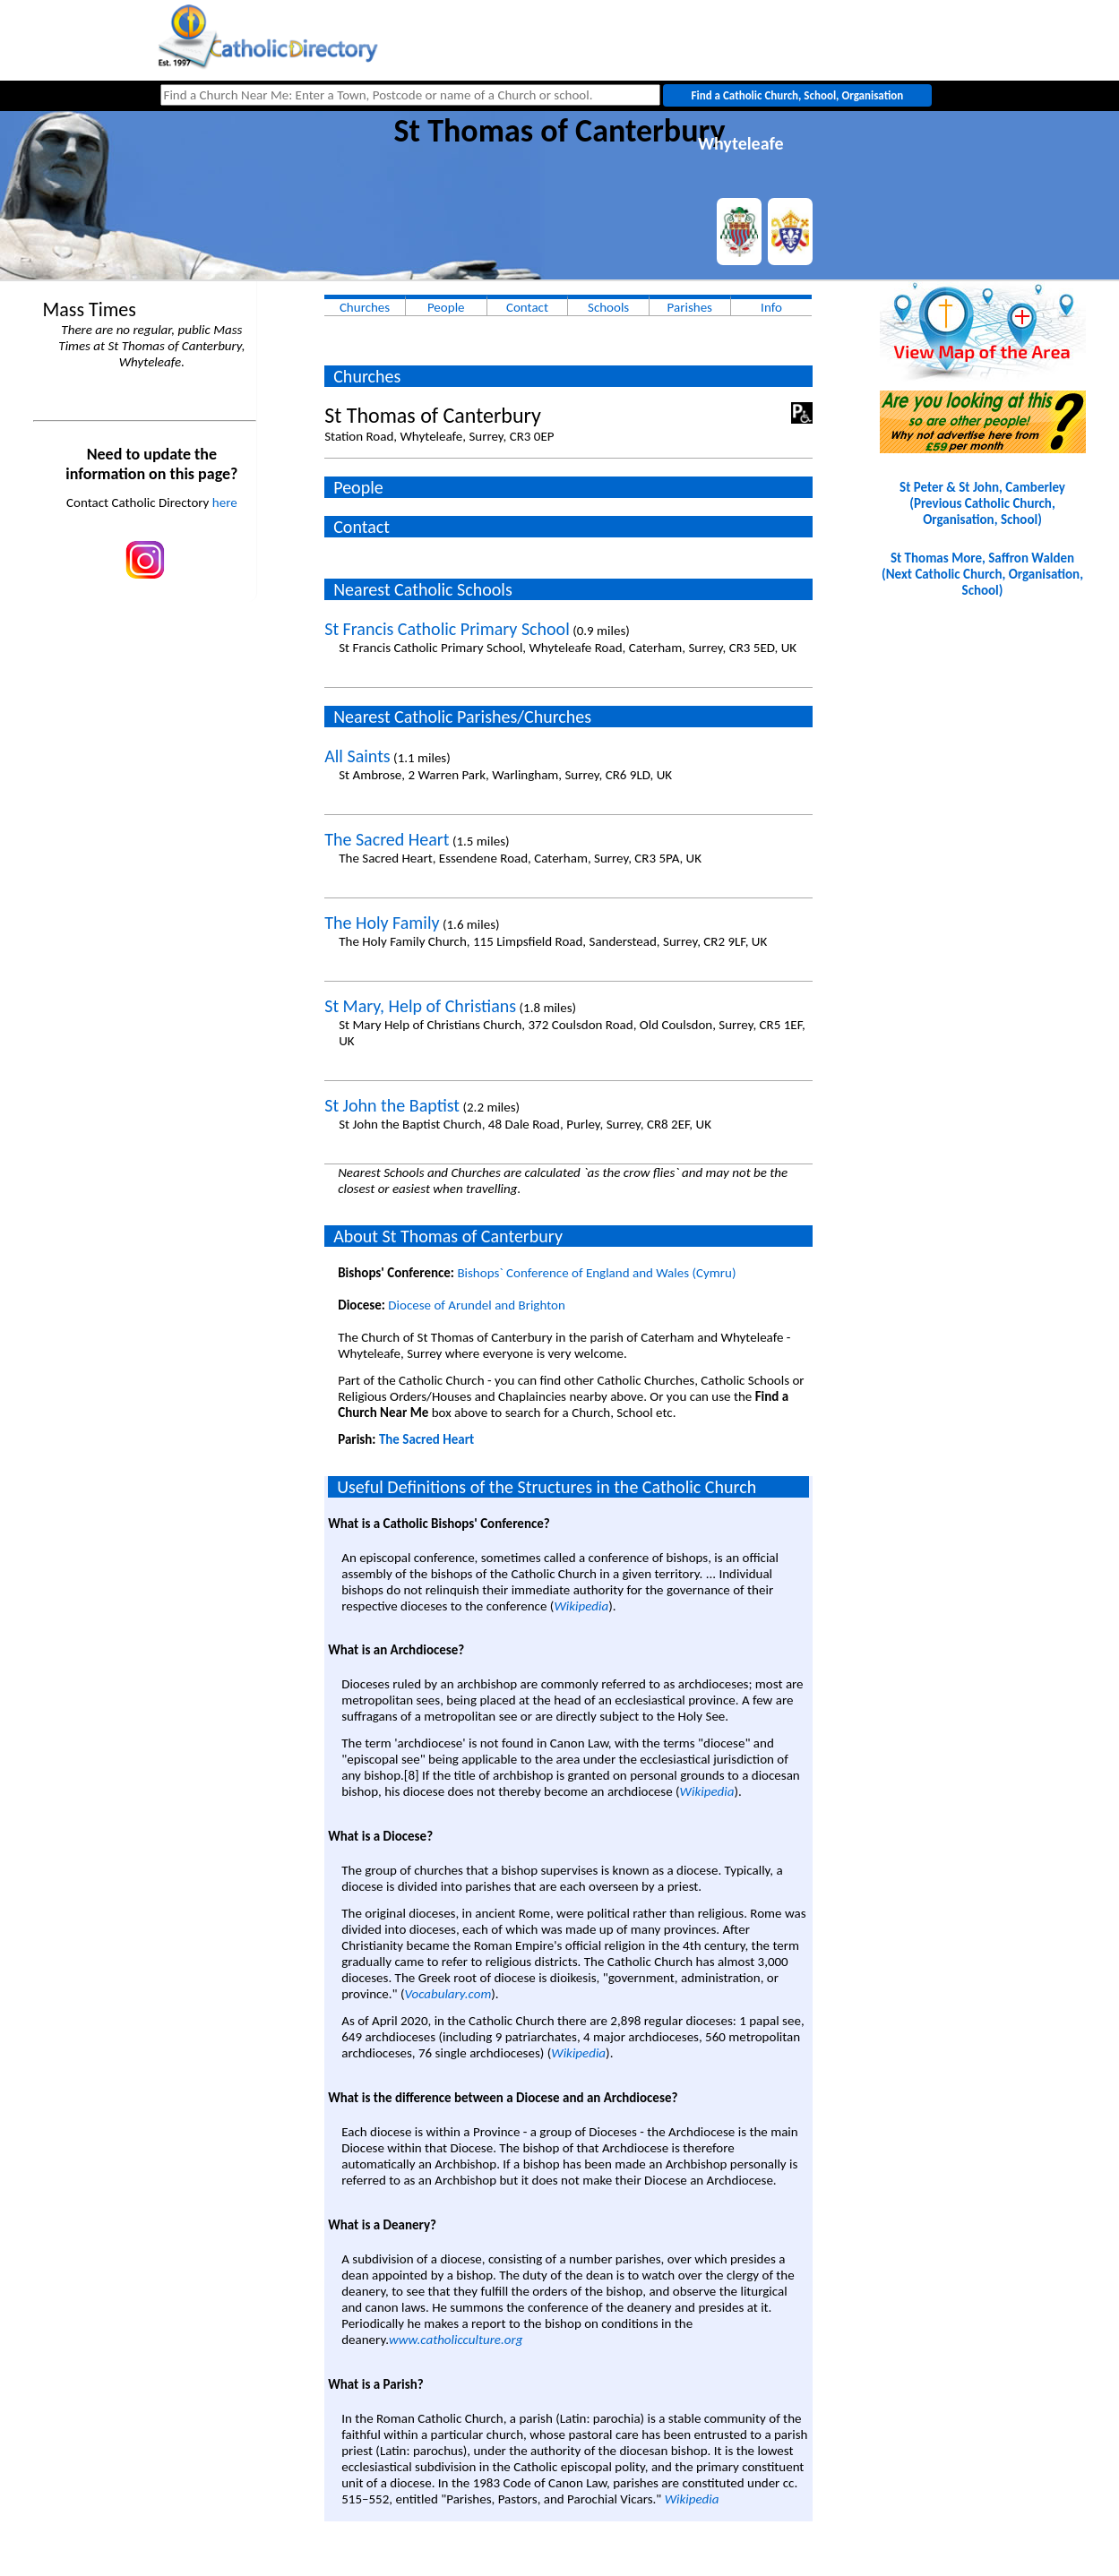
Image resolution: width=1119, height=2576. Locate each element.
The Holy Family (381, 922)
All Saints (357, 756)
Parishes (689, 307)
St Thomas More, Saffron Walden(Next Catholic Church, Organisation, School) (982, 574)
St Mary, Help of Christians (420, 1006)
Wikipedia (581, 1606)
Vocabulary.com (448, 1994)
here (224, 502)
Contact (527, 307)
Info (771, 307)
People (446, 307)
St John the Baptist (392, 1105)
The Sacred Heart (386, 839)
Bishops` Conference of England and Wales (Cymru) (596, 1273)
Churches (365, 307)
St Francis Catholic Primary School (447, 629)
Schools (608, 307)
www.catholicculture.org (455, 2339)
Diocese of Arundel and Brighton (476, 1305)
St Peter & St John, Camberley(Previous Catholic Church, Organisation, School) (982, 503)
